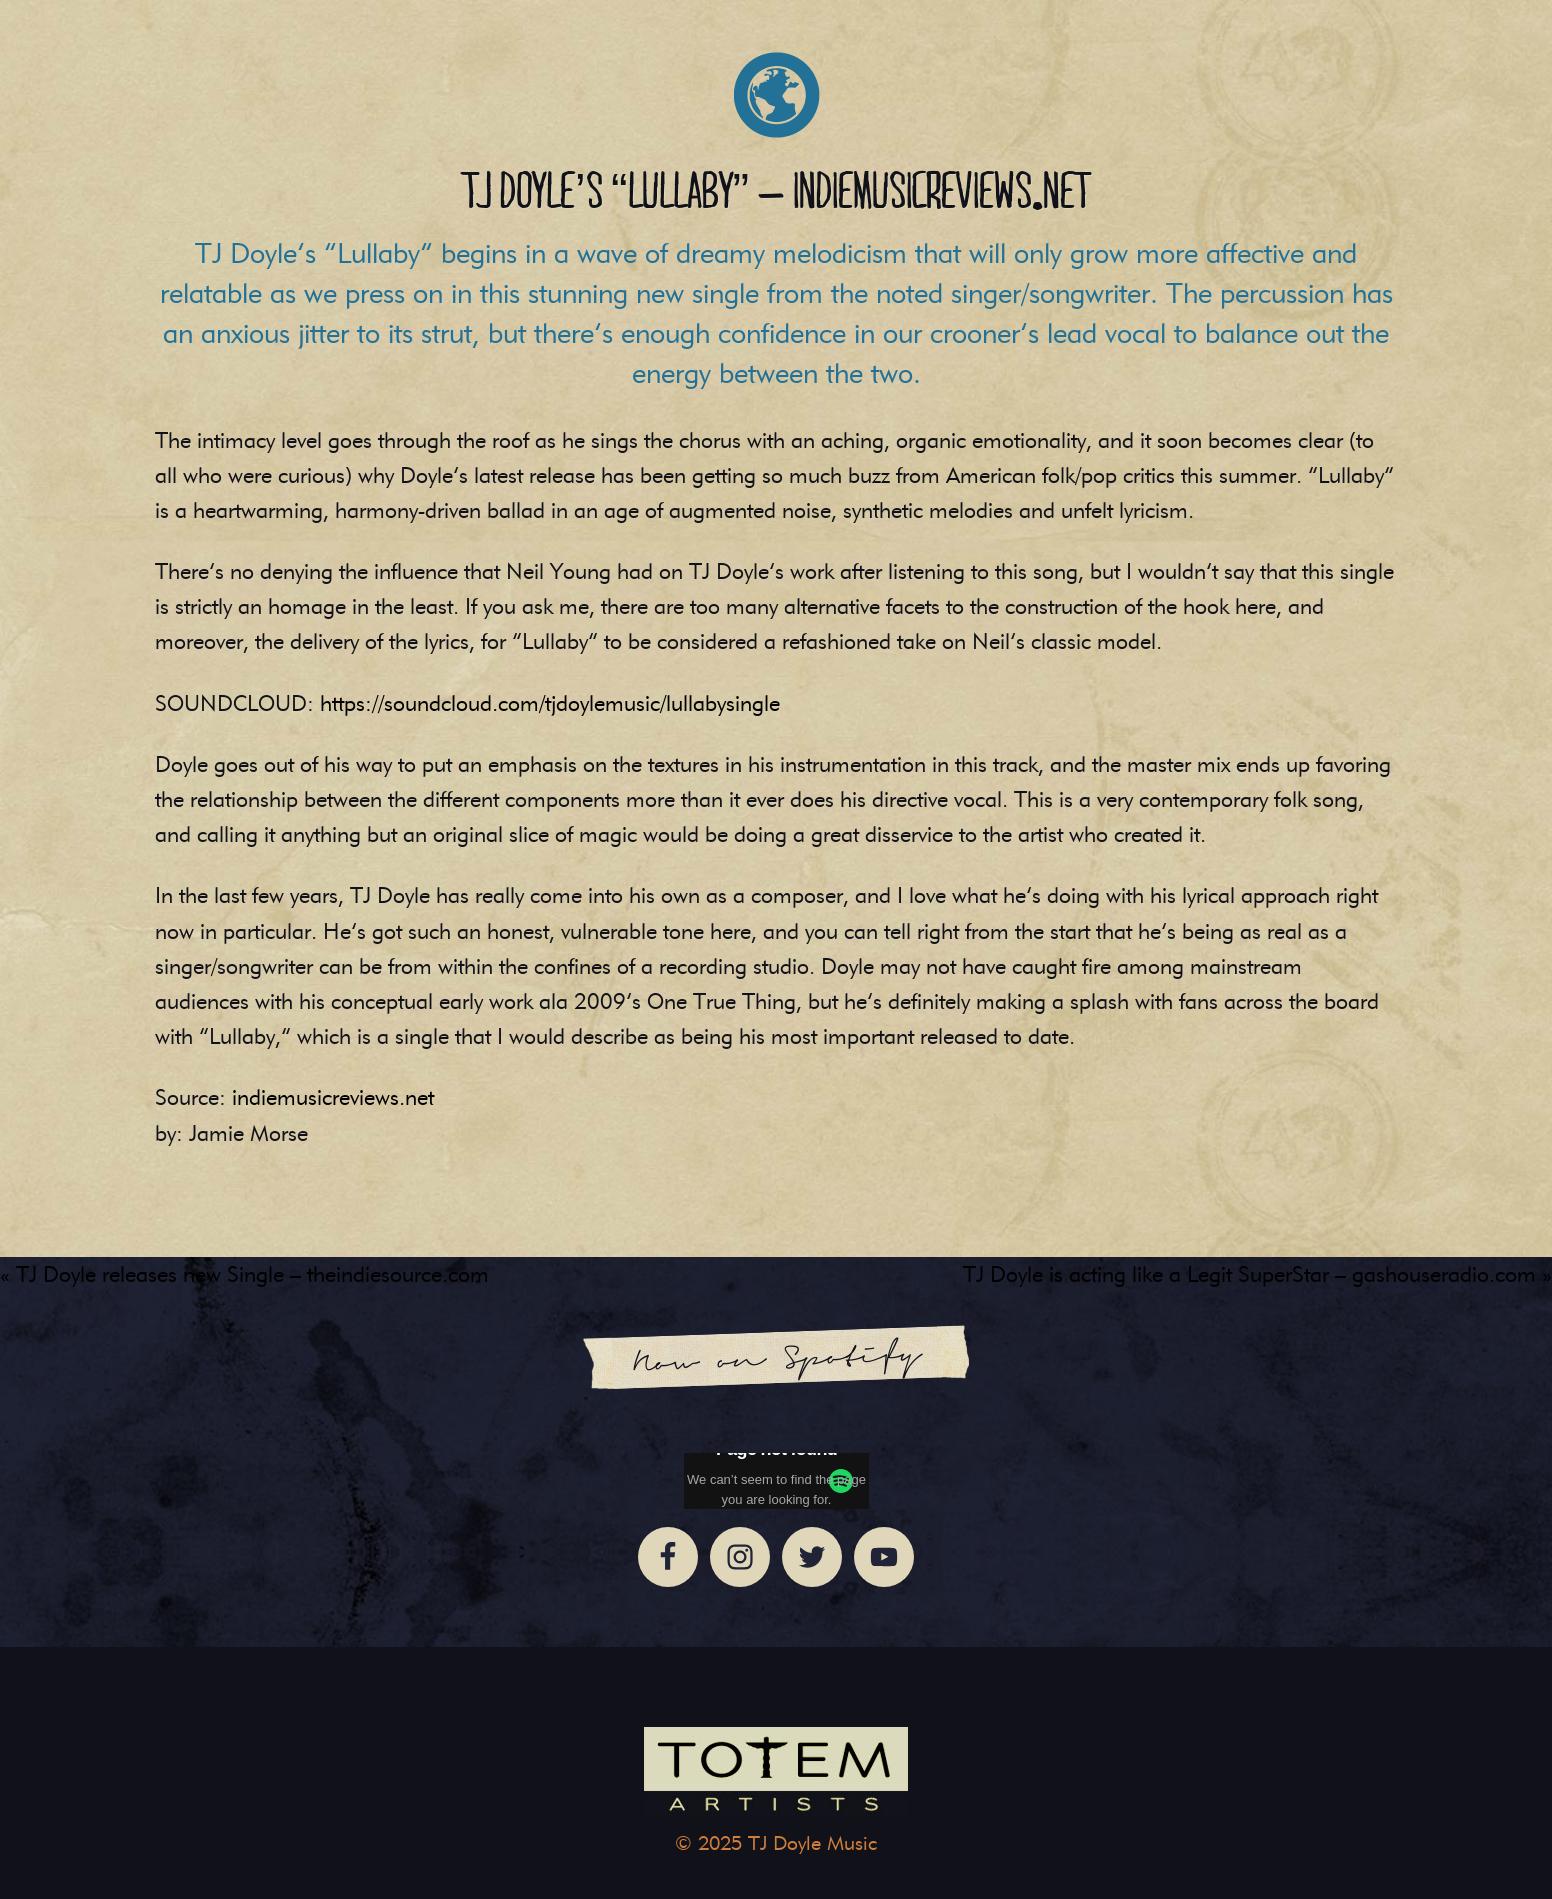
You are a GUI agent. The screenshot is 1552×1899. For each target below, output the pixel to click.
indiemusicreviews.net (333, 1097)
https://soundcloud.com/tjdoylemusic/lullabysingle (550, 703)
